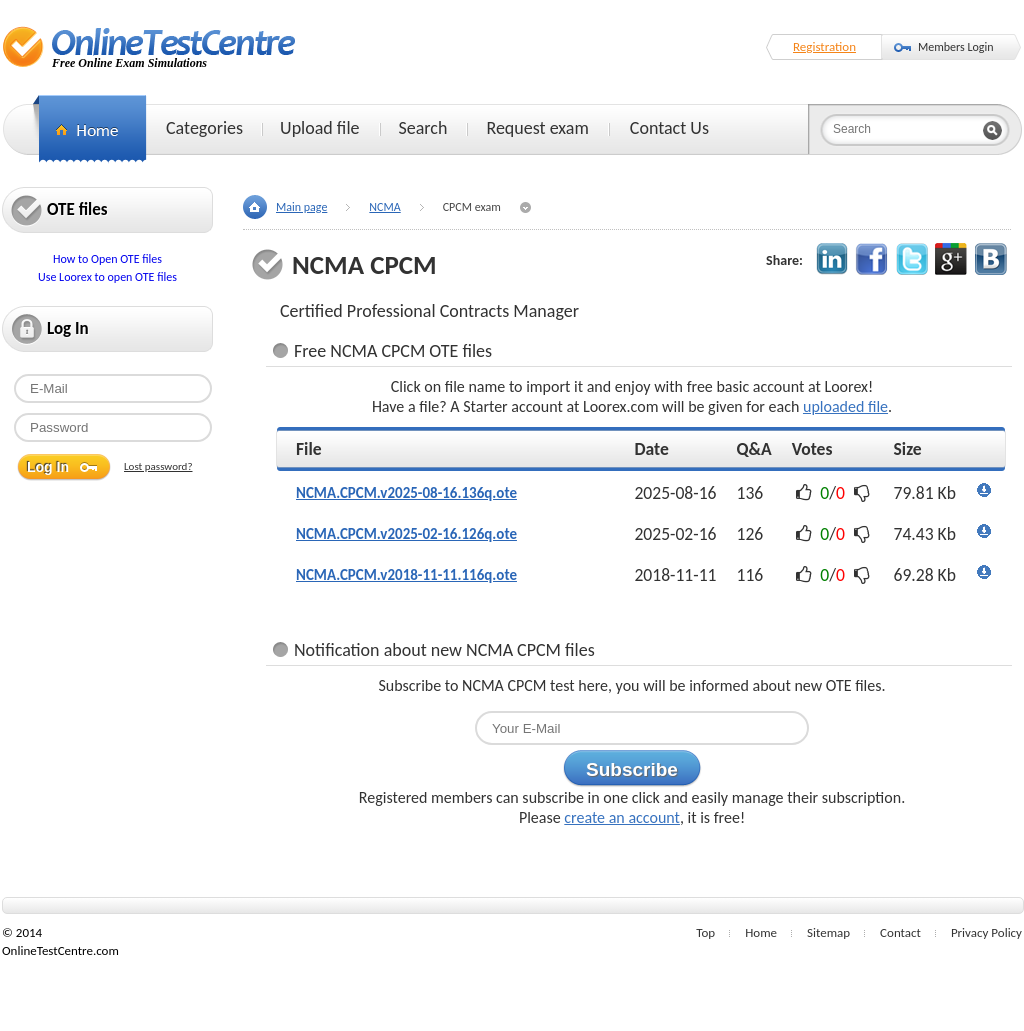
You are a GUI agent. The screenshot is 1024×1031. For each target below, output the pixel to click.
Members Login (956, 47)
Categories (204, 128)
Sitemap (828, 932)
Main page (301, 207)
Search (423, 128)
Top (705, 932)
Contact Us (669, 128)
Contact (900, 932)
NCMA (384, 207)
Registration (824, 46)
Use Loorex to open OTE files (107, 277)
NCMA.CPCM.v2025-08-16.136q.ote (406, 493)
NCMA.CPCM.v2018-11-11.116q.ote (406, 575)
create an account (622, 817)
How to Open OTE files (107, 259)
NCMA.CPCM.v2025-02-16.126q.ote (406, 534)
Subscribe (632, 769)
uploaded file (845, 406)
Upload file (319, 128)
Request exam (537, 128)
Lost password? (158, 466)
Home (761, 932)
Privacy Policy (986, 932)
